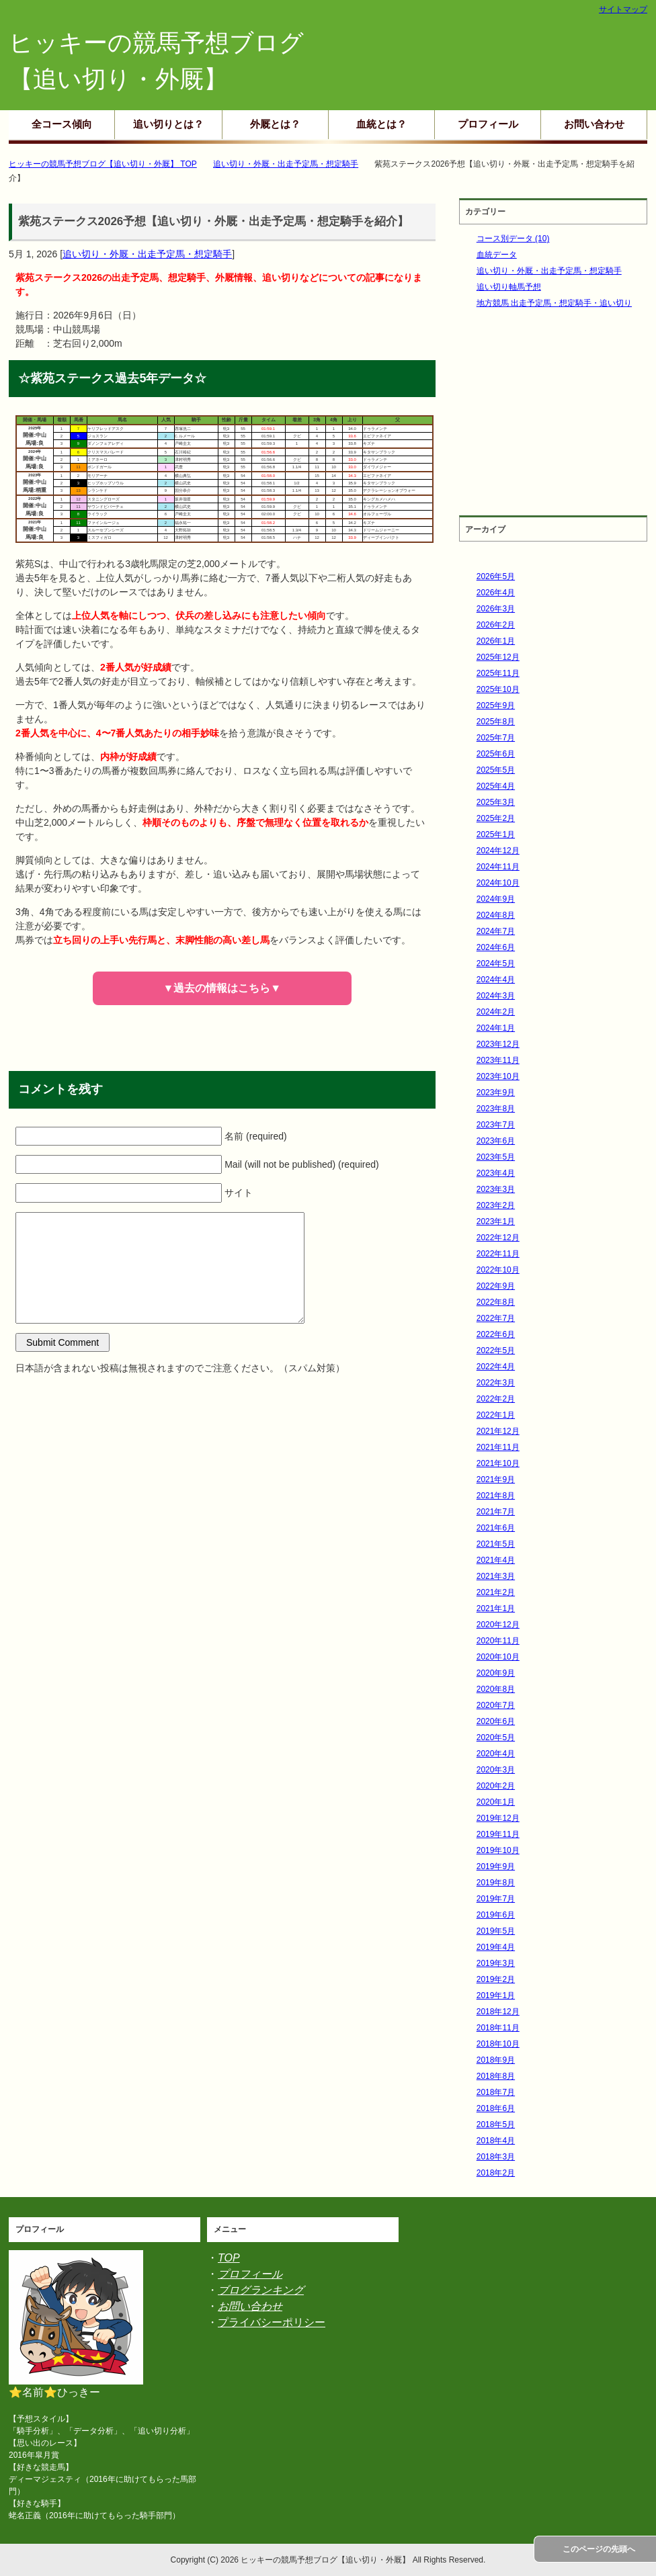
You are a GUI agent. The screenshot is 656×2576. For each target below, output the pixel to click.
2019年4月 (496, 1947)
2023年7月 (496, 1124)
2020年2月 (496, 1786)
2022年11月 (498, 1253)
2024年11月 (498, 866)
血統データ (497, 254)
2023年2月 (496, 1205)
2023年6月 (496, 1141)
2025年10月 (498, 689)
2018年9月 (496, 2060)
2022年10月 (498, 1270)
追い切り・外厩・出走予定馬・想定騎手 (147, 254)
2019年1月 (496, 1995)
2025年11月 (498, 673)
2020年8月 (496, 1689)
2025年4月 (496, 786)
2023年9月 (496, 1092)
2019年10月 (498, 1850)
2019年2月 (496, 1979)
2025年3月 (496, 802)
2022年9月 (496, 1286)
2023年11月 (498, 1060)
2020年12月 (498, 1624)
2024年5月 (496, 963)
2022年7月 (496, 1318)
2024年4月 (496, 979)
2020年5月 (496, 1737)
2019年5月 (496, 1931)
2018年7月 (496, 2092)
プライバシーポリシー (271, 2322)
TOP (229, 2258)
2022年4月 (496, 1366)
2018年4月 (496, 2140)
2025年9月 (496, 705)
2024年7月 (496, 931)
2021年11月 (498, 1447)
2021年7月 (496, 1511)
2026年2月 (496, 625)
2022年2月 (496, 1399)
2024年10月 (498, 883)
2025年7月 (496, 737)
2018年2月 (496, 2173)
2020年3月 (496, 1769)
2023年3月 (496, 1189)
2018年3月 (496, 2156)
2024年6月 (496, 947)
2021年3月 (496, 1576)
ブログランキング (261, 2290)
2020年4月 (496, 1753)
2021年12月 (498, 1431)
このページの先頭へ (599, 2549)
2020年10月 (498, 1657)
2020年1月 (496, 1802)
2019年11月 (498, 1834)
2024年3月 (496, 995)
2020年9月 (496, 1673)
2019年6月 (496, 1915)
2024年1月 (496, 1028)
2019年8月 (496, 1882)
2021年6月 (496, 1528)
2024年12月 (498, 850)
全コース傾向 (62, 124)
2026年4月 (496, 592)
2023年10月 (498, 1076)
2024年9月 (496, 899)
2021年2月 (496, 1592)
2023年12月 (498, 1044)
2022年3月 (496, 1382)
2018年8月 (496, 2076)
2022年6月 (496, 1334)
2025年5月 (496, 770)
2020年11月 (498, 1640)
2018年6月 (496, 2108)
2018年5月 (496, 2124)
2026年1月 (496, 641)
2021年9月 (496, 1479)
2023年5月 (496, 1157)
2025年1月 (496, 834)
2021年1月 (496, 1608)
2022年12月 (498, 1237)
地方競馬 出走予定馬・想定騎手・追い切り (554, 303)
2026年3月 (496, 608)
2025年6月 (496, 754)
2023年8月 (496, 1108)
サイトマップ (623, 9)
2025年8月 (496, 721)
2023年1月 (496, 1221)
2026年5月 (496, 576)
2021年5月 (496, 1544)
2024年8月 (496, 915)
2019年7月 (496, 1898)
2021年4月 (496, 1560)
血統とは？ (381, 124)
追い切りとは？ (168, 124)
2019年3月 (496, 1963)
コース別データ (513, 238)
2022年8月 (496, 1302)
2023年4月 (496, 1173)
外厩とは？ (275, 124)
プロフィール (488, 124)
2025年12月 (498, 657)
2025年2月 (496, 818)
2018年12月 (498, 2011)
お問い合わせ (594, 124)
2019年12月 (498, 1818)
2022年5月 (496, 1350)
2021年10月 (498, 1463)
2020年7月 (496, 1705)
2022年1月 (496, 1415)
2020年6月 (496, 1721)
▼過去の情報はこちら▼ (222, 988)
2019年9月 (496, 1866)
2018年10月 (498, 2044)
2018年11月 (498, 2027)
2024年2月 (496, 1012)
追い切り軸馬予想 (509, 287)
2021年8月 (496, 1495)
